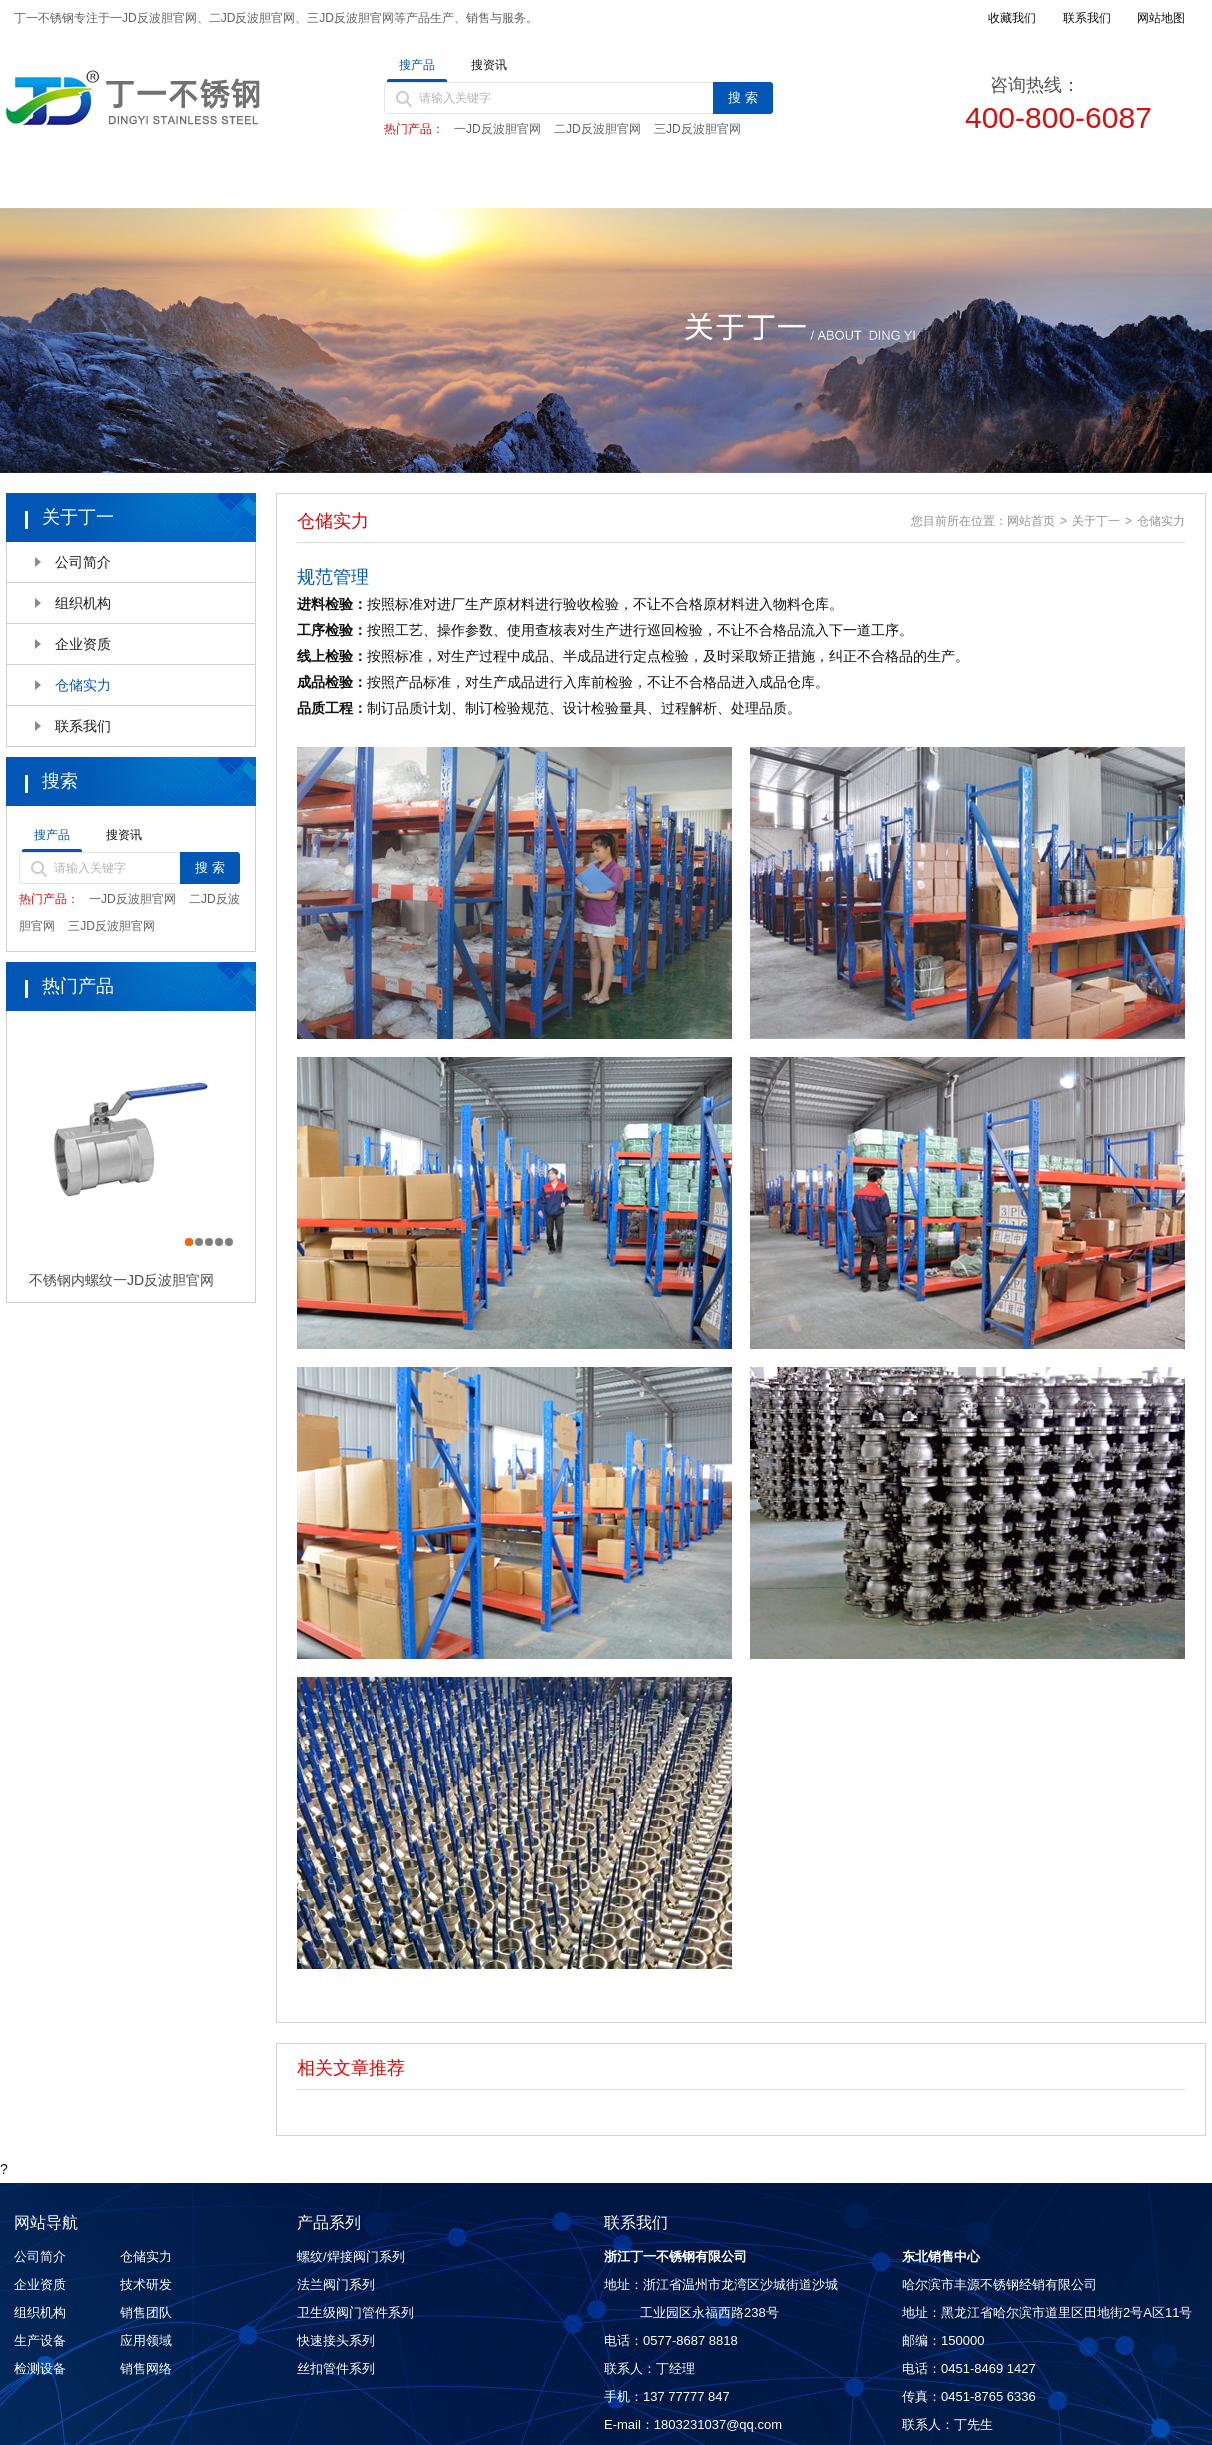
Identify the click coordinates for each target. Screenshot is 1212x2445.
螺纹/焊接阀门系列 (351, 2256)
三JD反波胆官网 (697, 129)
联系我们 (1114, 182)
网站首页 (1031, 521)
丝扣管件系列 (336, 2368)
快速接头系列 (336, 2340)
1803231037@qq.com (718, 2424)
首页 (91, 182)
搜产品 (417, 65)
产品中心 (432, 182)
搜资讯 (489, 65)
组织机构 (83, 603)
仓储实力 (83, 685)
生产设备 (40, 2340)
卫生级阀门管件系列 (355, 2312)
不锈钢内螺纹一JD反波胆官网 (121, 1280)
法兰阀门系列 (336, 2284)
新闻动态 (602, 182)
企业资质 (83, 644)
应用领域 (146, 2340)
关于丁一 (262, 182)
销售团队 (146, 2312)
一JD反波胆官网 (497, 129)
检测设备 (40, 2368)
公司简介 (83, 562)
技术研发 (146, 2284)
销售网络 (943, 182)
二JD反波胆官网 (597, 129)
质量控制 (773, 182)
